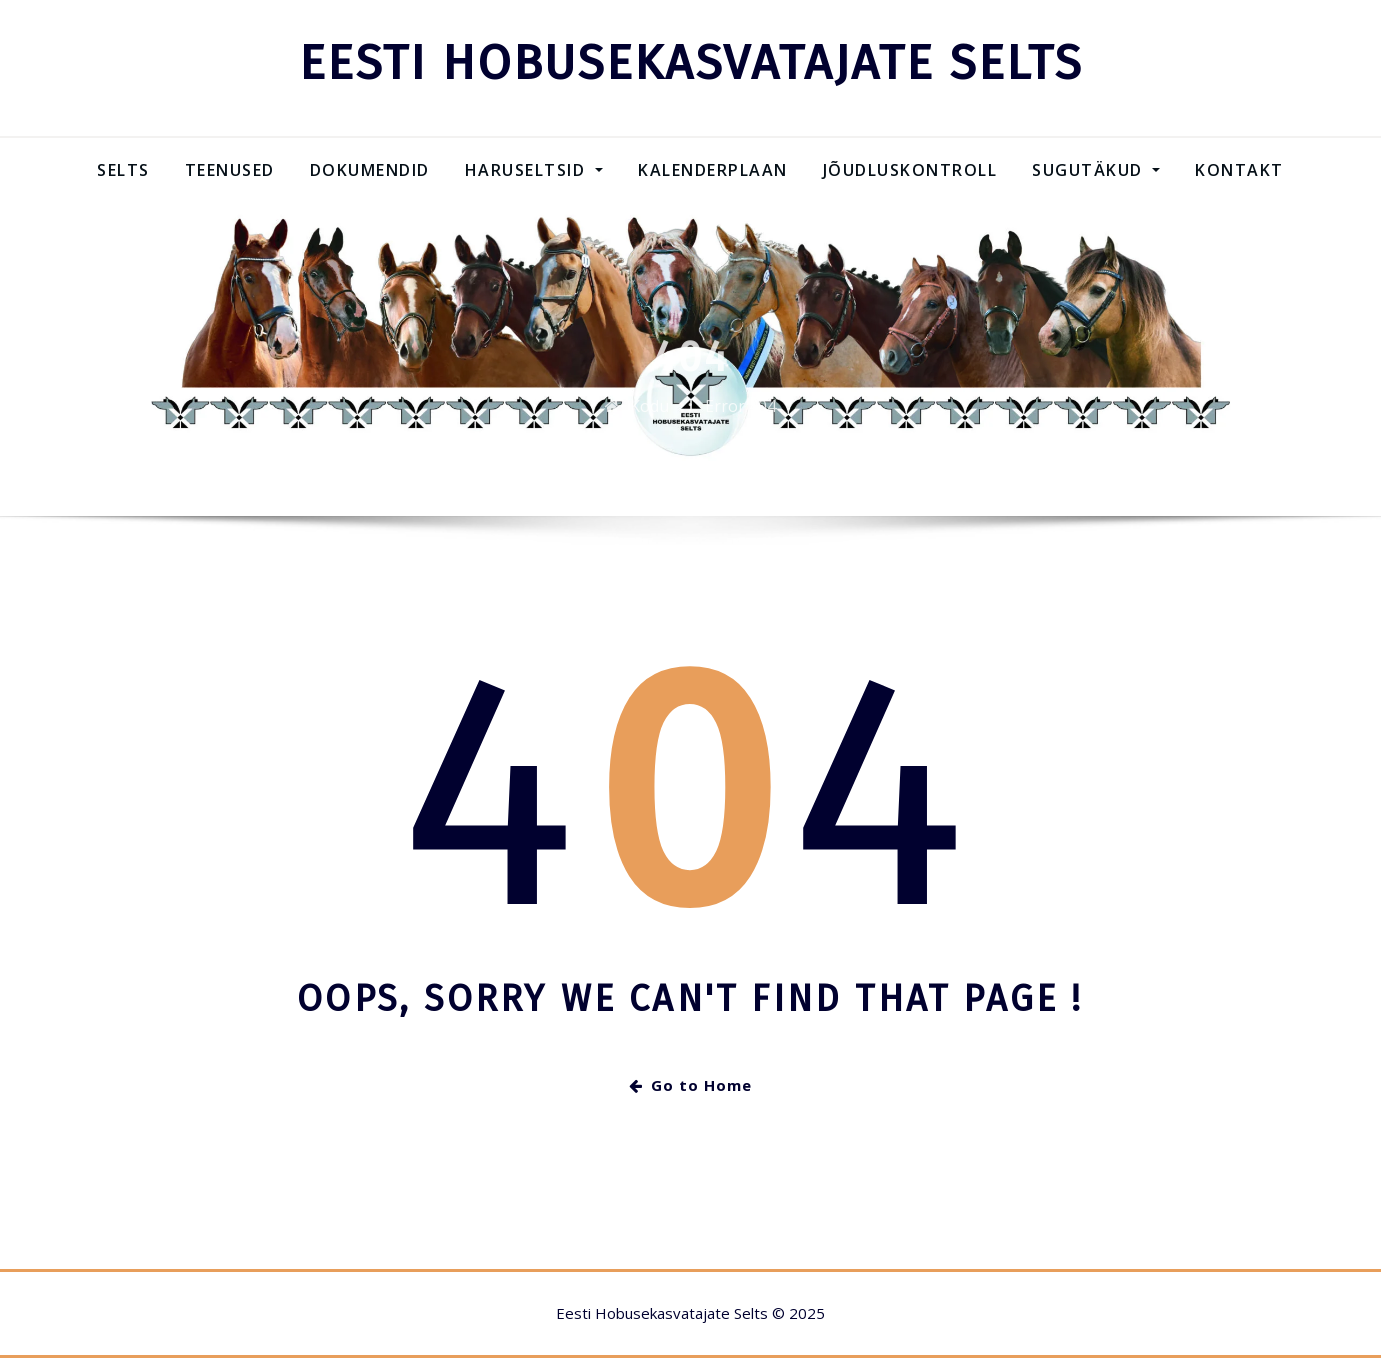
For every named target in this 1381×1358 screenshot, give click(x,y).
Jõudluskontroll (910, 170)
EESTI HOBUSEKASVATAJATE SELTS (691, 63)
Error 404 (740, 416)
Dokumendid (370, 170)
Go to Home (690, 1085)
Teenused (230, 170)
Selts (123, 170)
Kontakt (1239, 170)
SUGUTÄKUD (1096, 170)
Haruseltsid (534, 170)
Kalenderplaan (713, 170)
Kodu (649, 416)
